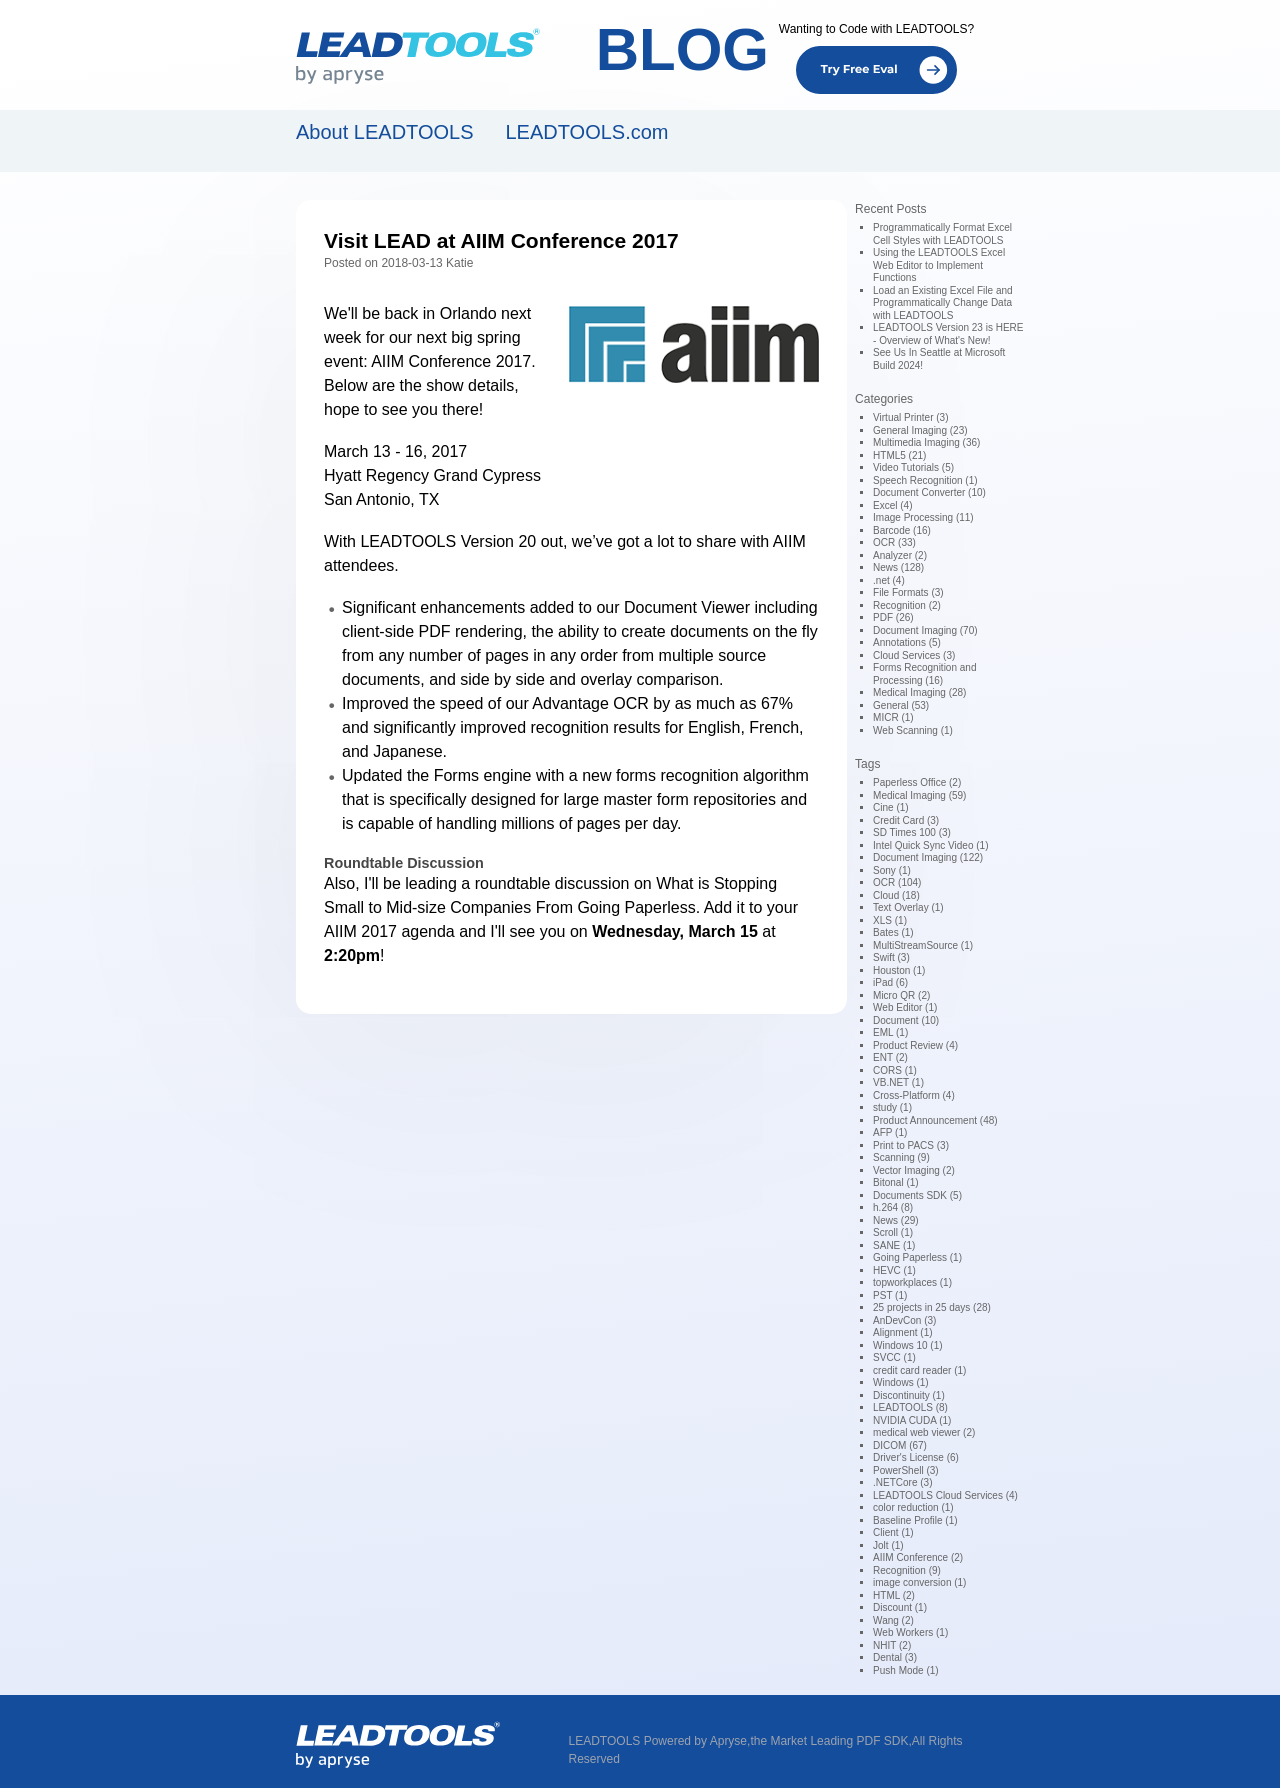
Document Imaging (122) (928, 857)
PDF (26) (893, 617)
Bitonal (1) (896, 1182)
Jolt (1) (888, 1545)
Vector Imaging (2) (914, 1170)
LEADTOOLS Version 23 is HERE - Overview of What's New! (948, 334)
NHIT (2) (892, 1645)
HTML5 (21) (899, 455)
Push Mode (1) (906, 1670)
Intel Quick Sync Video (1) (930, 845)
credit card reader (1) (919, 1370)
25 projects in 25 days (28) (932, 1307)
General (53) (901, 705)
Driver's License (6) (916, 1457)
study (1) (892, 1107)
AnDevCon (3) (904, 1320)
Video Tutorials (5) (913, 467)
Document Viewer (687, 607)
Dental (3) (895, 1657)
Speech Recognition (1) (925, 480)
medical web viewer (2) (924, 1432)
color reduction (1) (913, 1507)
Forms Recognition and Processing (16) (924, 674)
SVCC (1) (894, 1357)
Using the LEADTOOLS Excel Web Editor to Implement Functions (939, 265)
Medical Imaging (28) (919, 692)
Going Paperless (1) (917, 1257)
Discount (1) (900, 1607)
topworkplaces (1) (912, 1282)
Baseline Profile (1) (915, 1520)
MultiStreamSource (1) (923, 945)
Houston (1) (899, 970)
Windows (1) (901, 1382)
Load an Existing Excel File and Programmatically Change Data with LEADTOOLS (943, 303)
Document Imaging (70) (925, 630)
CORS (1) (895, 1070)
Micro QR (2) (901, 995)
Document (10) (906, 1020)
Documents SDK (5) (917, 1195)
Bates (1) (893, 932)
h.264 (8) (893, 1207)
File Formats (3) (908, 592)
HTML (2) (894, 1595)
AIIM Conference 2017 (451, 361)
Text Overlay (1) (908, 907)
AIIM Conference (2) (918, 1557)
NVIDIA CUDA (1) (912, 1420)
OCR (631, 703)
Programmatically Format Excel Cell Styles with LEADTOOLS (942, 234)
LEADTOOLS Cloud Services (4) (945, 1495)
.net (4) (889, 580)
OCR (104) (897, 882)
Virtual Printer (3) (910, 417)
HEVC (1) (894, 1270)
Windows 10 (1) (907, 1345)
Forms (456, 775)
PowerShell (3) (906, 1470)
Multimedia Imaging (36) (926, 442)
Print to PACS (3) (911, 1145)
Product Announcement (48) (935, 1120)
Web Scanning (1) (913, 730)
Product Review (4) (915, 1045)
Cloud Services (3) (914, 655)
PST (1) (890, 1295)
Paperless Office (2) (917, 782)
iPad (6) (890, 982)
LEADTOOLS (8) (910, 1407)
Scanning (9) (901, 1157)
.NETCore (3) (902, 1482)
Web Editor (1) (905, 1007)
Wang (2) (893, 1620)
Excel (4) (892, 505)
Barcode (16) (902, 530)
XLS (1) (890, 920)
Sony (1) (892, 870)
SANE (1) (894, 1245)
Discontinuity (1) (909, 1395)
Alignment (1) (902, 1332)
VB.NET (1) (898, 1082)
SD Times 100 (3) (912, 832)
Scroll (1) (893, 1232)
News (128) (898, 567)
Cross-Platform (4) (914, 1095)
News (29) (896, 1220)
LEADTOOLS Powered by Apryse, (660, 1741)
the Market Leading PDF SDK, (830, 1741)
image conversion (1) (919, 1582)
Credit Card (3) (906, 820)
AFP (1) (890, 1132)
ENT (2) (890, 1057)
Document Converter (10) (929, 492)
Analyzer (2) (900, 555)
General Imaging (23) (920, 430)
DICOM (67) (900, 1445)
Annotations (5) (907, 642)
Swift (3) (891, 957)
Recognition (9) (907, 1570)
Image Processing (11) (923, 517)
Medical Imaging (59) (919, 795)
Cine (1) (891, 807)
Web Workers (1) (910, 1632)
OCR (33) (894, 542)
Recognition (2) (907, 605)
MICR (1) (893, 717)
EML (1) (890, 1032)
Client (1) (893, 1532)
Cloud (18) (896, 895)
